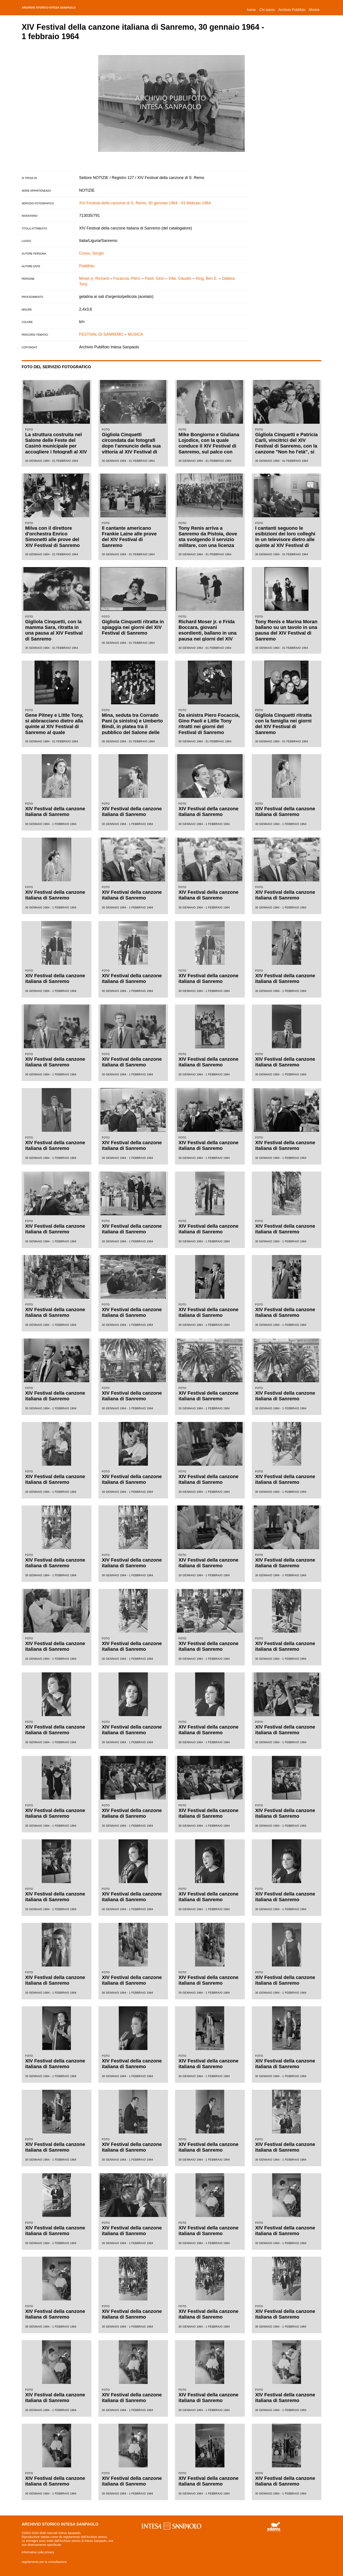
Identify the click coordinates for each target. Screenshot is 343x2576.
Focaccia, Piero (126, 278)
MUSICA (135, 334)
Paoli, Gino (154, 278)
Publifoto (86, 266)
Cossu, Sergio (91, 253)
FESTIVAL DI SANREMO (101, 334)
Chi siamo (267, 10)
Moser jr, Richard (94, 278)
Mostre (314, 10)
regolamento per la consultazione (44, 2562)
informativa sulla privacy (38, 2552)
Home (252, 9)
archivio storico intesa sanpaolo (60, 7)
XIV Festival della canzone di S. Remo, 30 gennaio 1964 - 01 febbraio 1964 (145, 203)
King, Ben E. (206, 278)
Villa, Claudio (179, 278)
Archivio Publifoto (291, 10)
